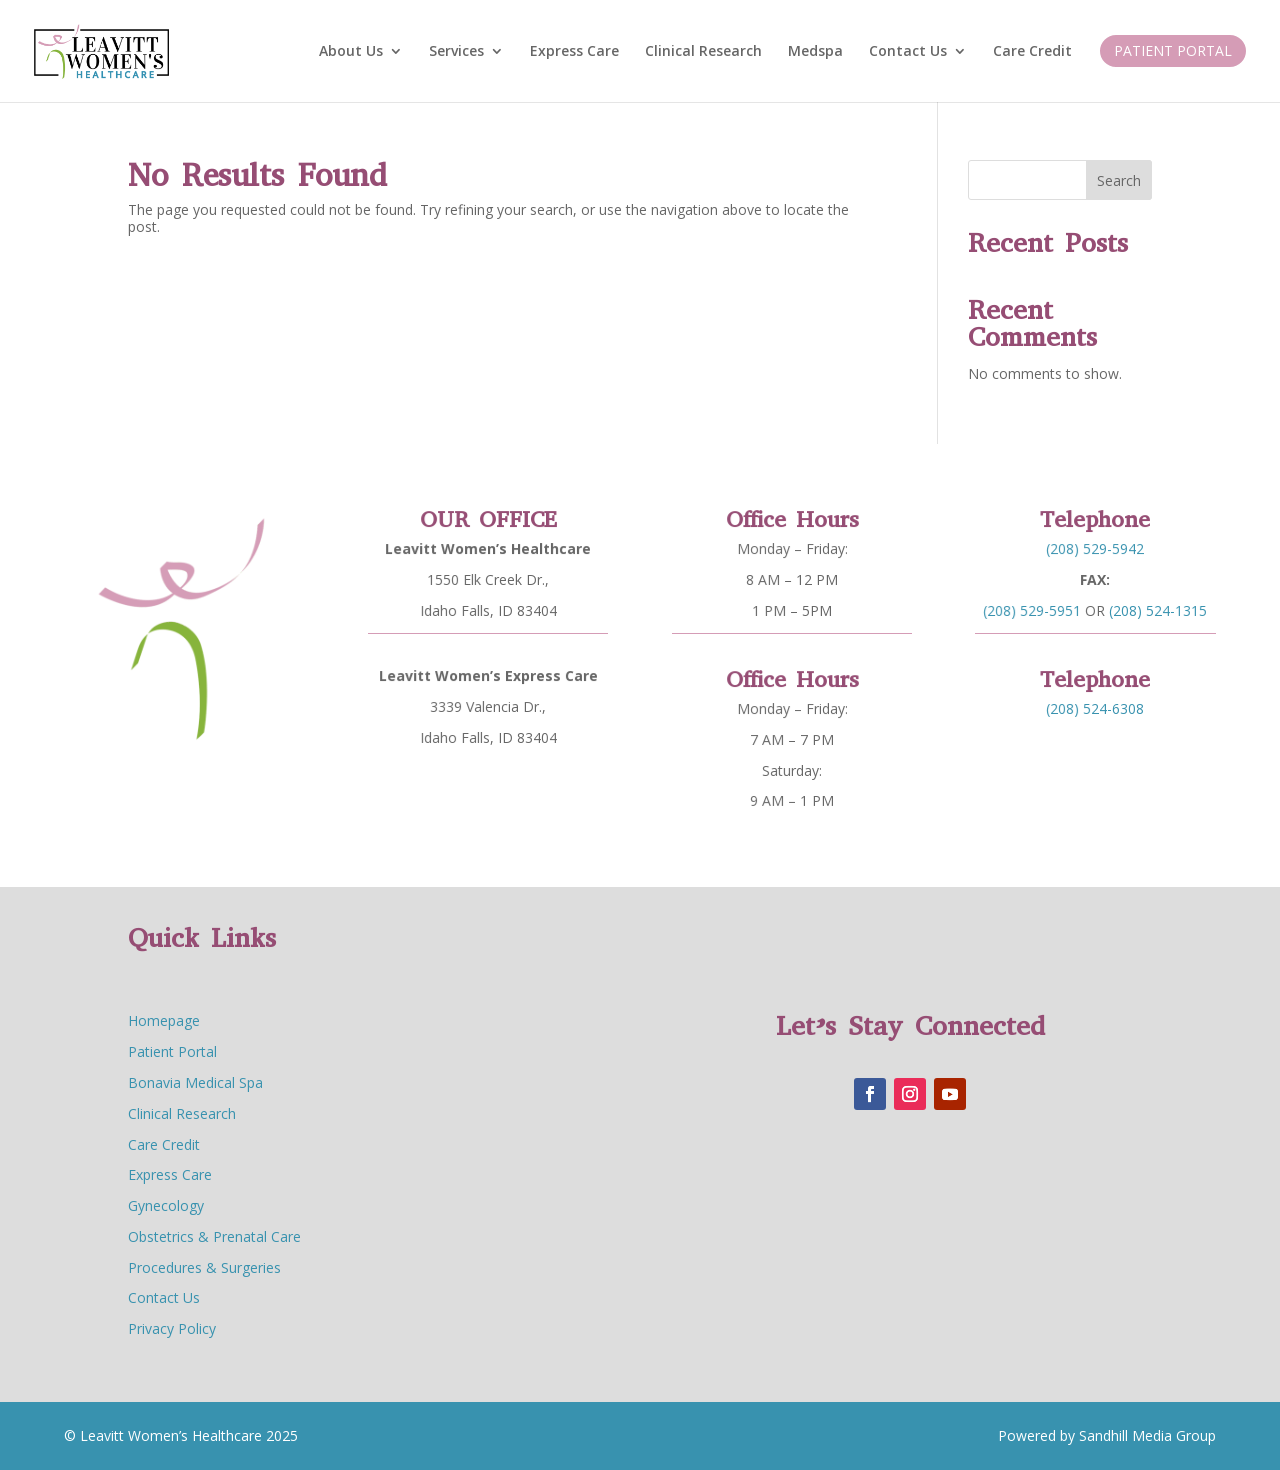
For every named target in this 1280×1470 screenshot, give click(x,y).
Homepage (164, 1020)
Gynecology (166, 1205)
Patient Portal (1173, 50)
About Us (351, 52)
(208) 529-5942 (1095, 550)
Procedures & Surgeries (204, 1267)
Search (1119, 180)
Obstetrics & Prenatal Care (214, 1236)
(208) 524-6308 (1095, 706)
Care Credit (1032, 52)
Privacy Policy (172, 1328)
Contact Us (908, 52)
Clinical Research (703, 52)
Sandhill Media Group (1145, 1435)
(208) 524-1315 (1151, 604)
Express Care (574, 52)
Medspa (815, 52)
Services (456, 52)
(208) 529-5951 (1040, 604)
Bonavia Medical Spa (195, 1082)
